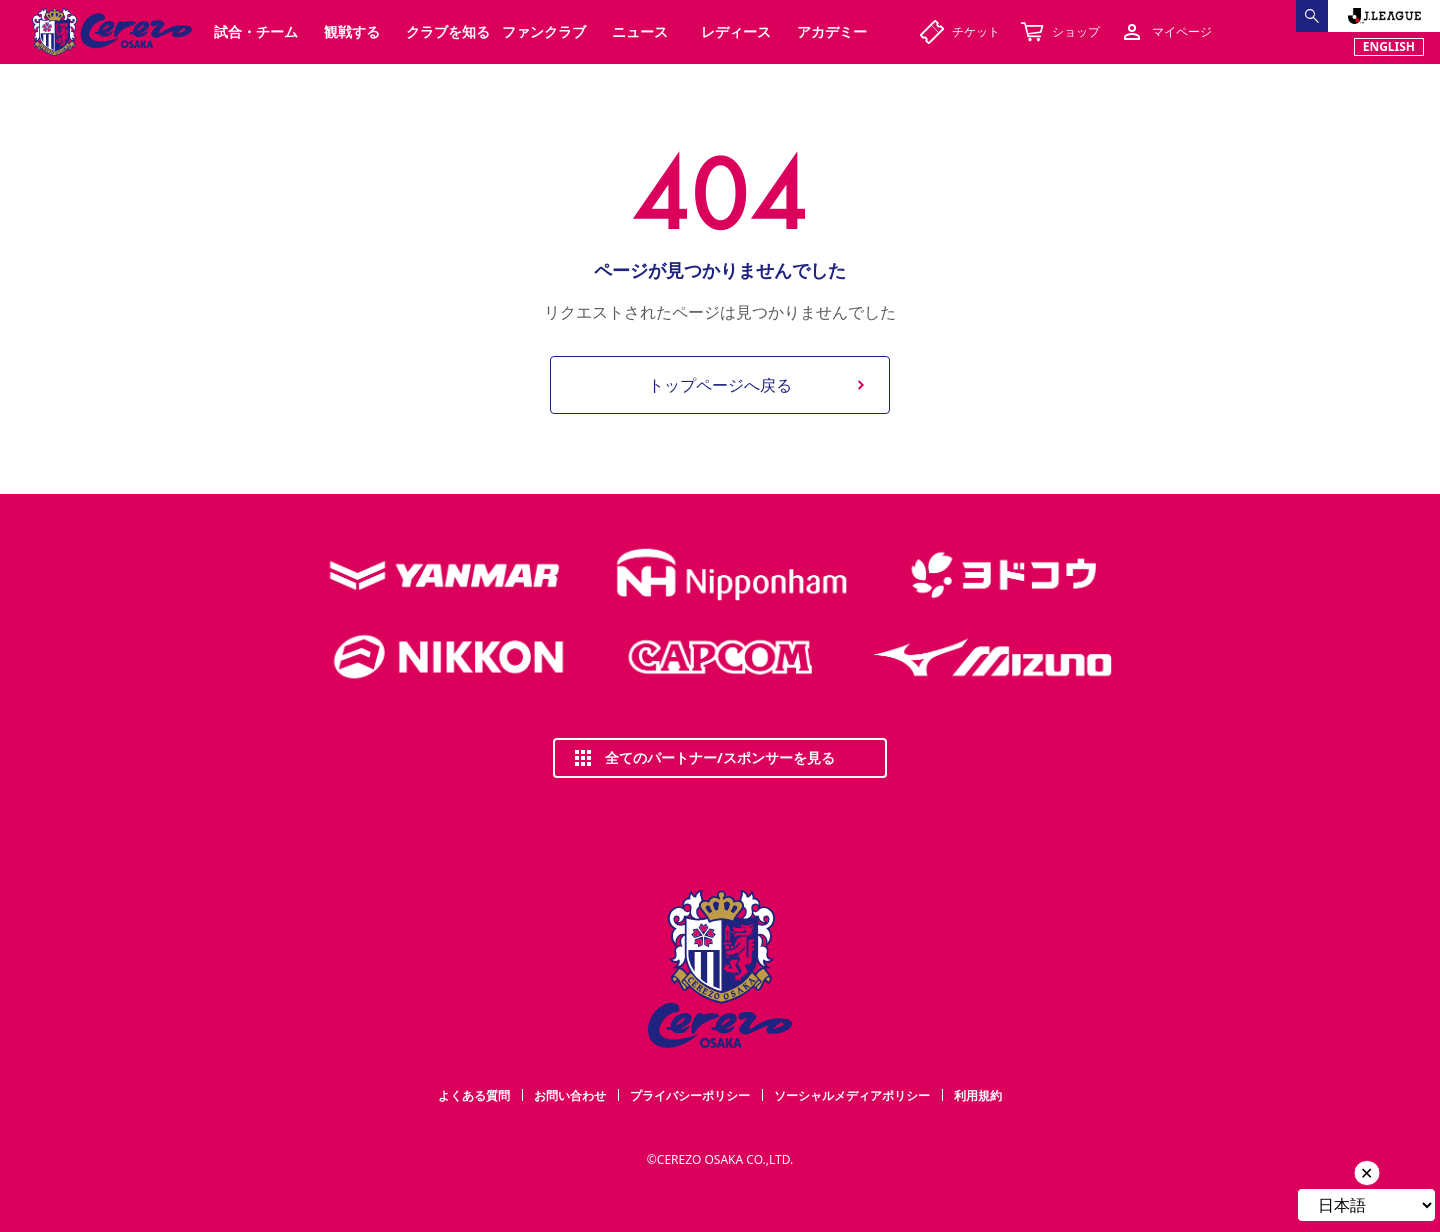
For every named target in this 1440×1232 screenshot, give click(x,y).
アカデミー (832, 31)
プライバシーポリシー (690, 1095)
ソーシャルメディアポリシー (852, 1095)
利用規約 (978, 1095)
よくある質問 (474, 1095)
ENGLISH (1389, 46)
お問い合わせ (570, 1095)
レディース (736, 31)
